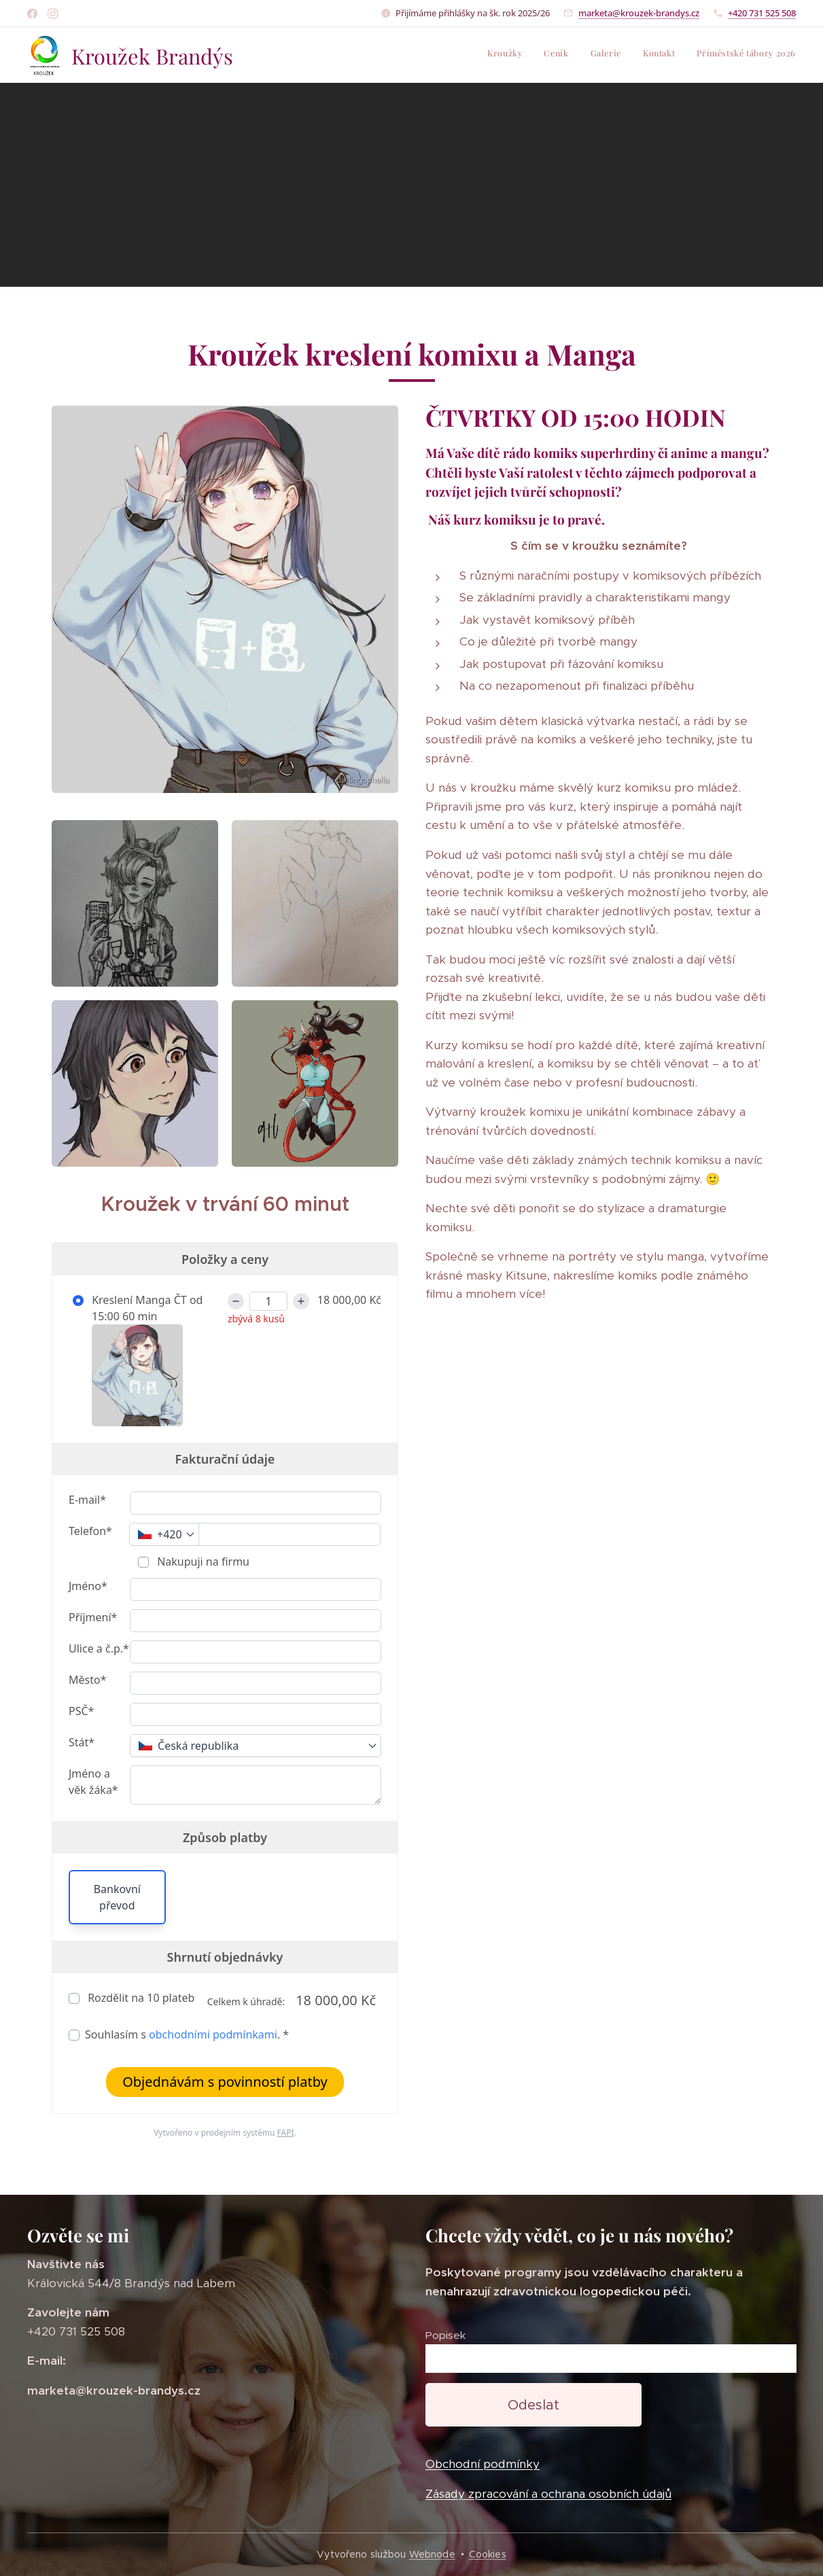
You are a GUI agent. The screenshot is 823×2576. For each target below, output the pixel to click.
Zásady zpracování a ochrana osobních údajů (548, 2493)
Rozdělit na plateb (139, 1997)
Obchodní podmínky (482, 2464)
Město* (87, 1679)
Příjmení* (93, 1616)
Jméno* (88, 1585)
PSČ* (81, 1710)
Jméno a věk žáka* (93, 1781)
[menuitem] (712, 55)
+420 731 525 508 (762, 13)
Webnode (432, 2554)
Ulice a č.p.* (99, 1647)
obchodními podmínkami (213, 2033)
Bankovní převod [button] (116, 1896)
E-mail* (87, 1499)
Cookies (487, 2554)
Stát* (81, 1741)
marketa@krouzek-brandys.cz (638, 13)
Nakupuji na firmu (201, 1560)
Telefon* (90, 1530)
